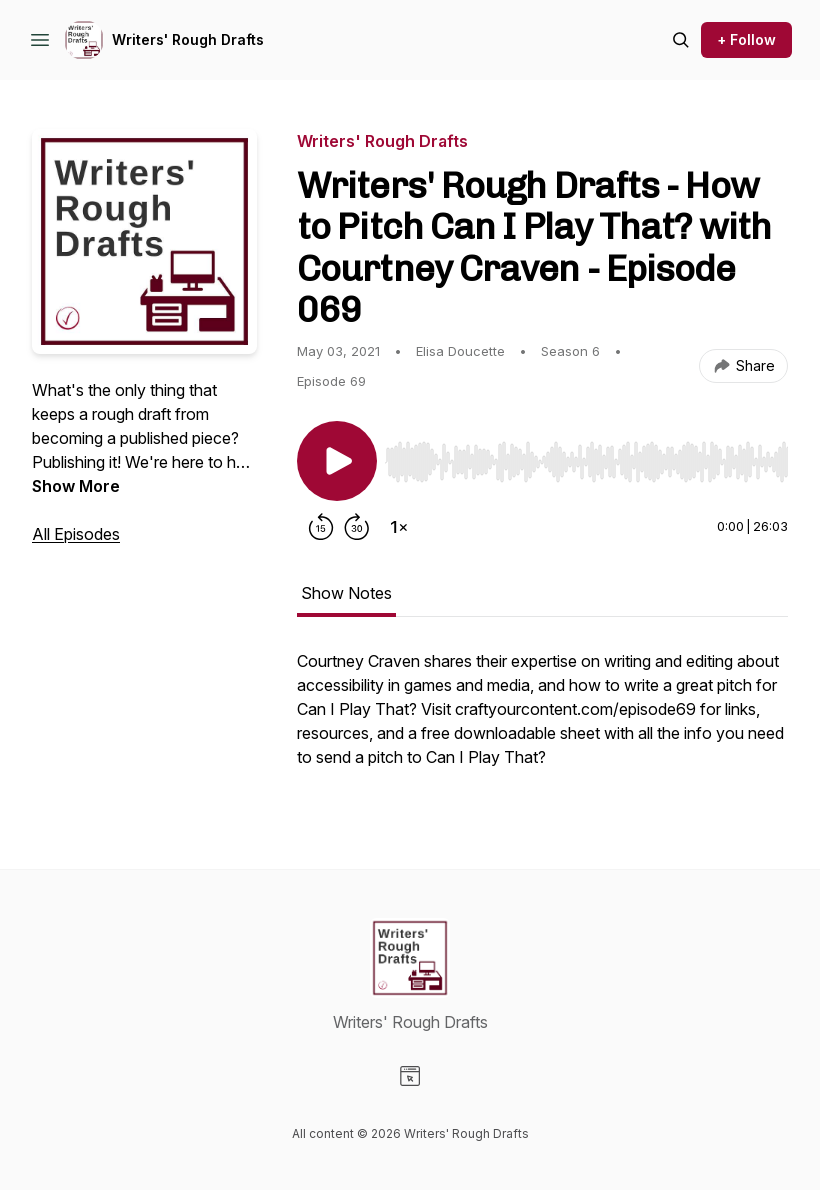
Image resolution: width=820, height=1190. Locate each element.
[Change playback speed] (399, 527)
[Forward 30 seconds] (357, 527)
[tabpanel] (542, 719)
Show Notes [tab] (346, 593)
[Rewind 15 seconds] (321, 527)
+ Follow (746, 39)
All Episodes (76, 534)
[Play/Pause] (337, 461)
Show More (76, 486)
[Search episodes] (681, 40)
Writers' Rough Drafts (188, 39)
